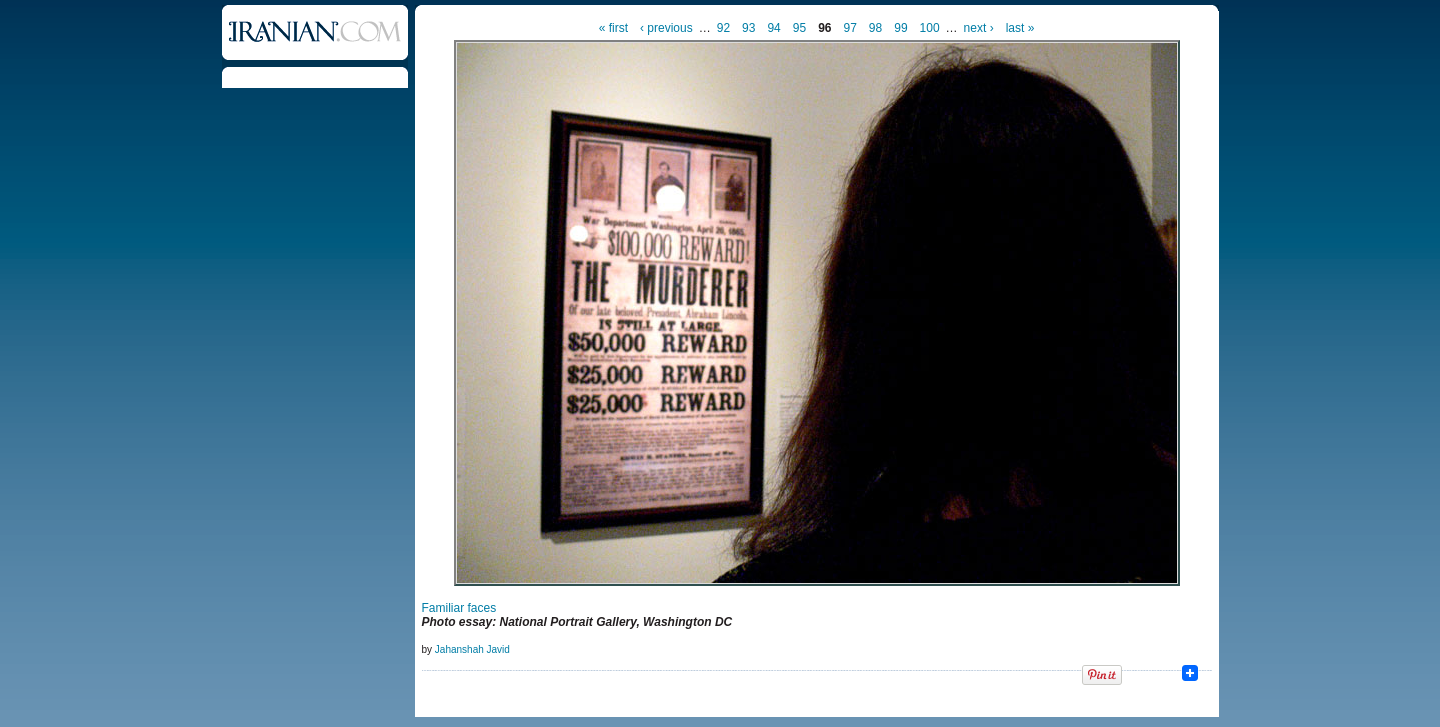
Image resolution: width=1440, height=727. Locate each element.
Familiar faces (459, 608)
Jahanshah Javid (472, 649)
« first (613, 28)
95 (799, 28)
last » (1020, 28)
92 (723, 28)
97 (850, 28)
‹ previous (666, 28)
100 (930, 28)
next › (979, 28)
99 (900, 28)
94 (773, 28)
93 (748, 28)
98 (875, 28)
